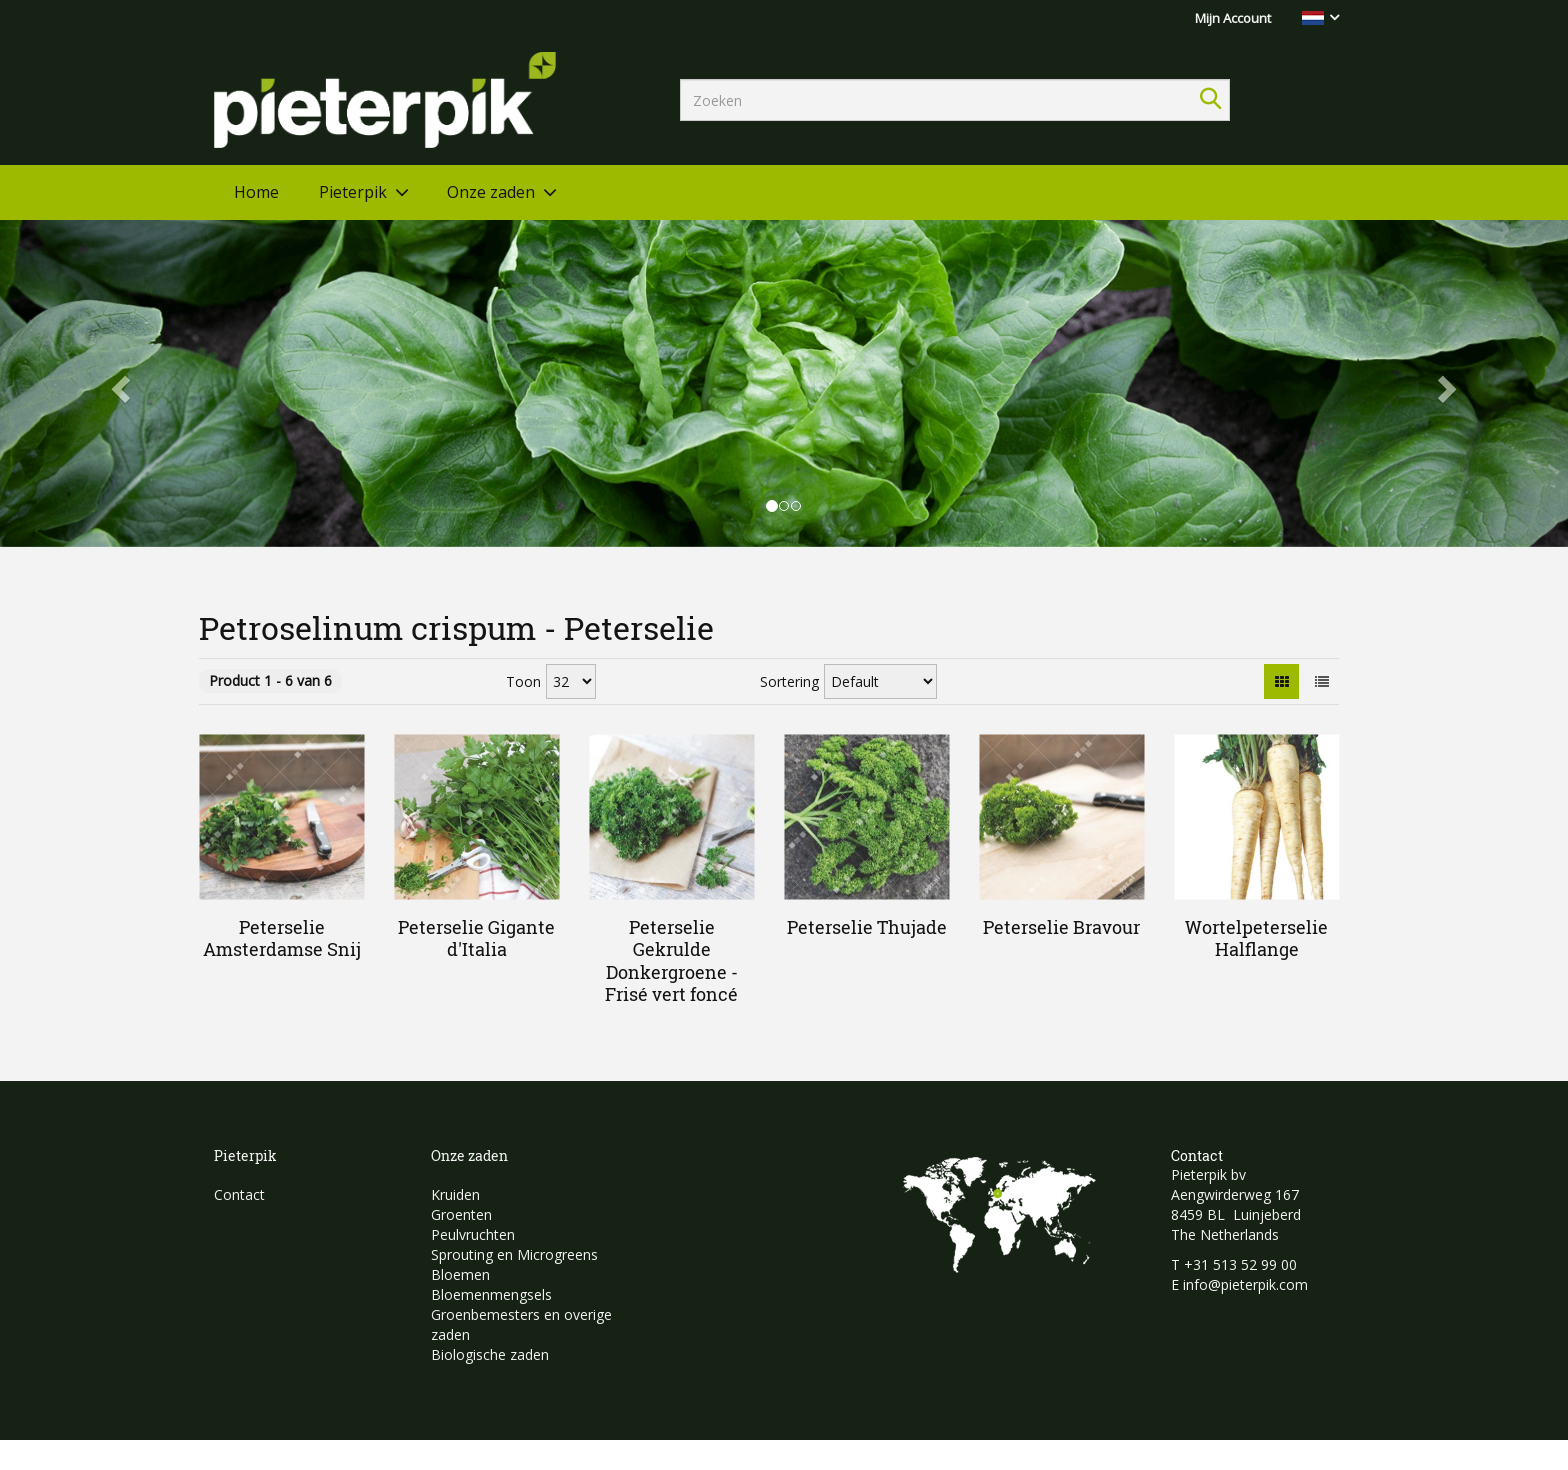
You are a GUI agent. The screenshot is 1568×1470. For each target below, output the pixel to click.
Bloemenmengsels (491, 1294)
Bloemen (460, 1274)
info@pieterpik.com (1245, 1284)
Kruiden (455, 1194)
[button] (117, 383)
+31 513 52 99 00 (1240, 1264)
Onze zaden (491, 192)
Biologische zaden (490, 1354)
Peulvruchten (473, 1234)
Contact (239, 1194)
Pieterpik (353, 192)
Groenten (461, 1214)
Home (256, 192)
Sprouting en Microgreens (514, 1254)
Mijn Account (1233, 18)
